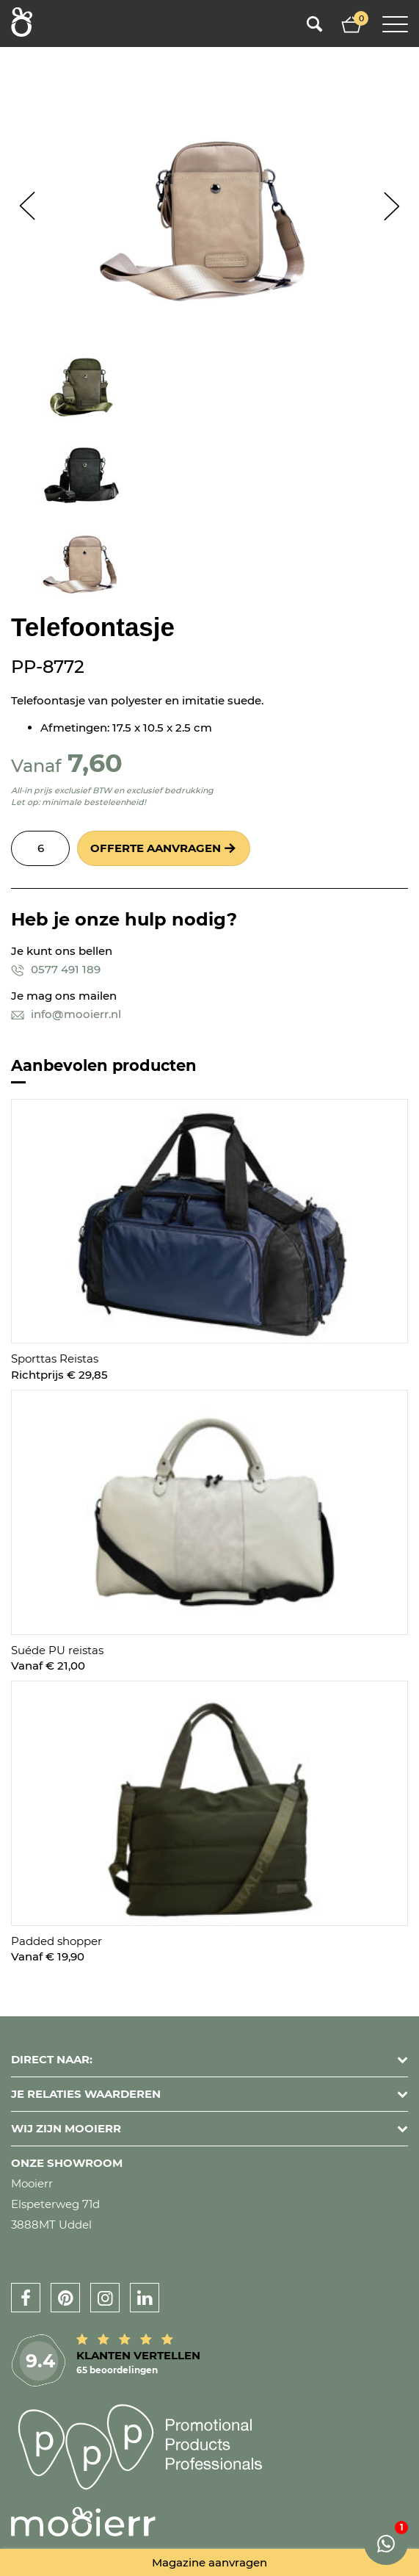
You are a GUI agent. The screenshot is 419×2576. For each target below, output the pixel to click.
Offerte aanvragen (155, 848)
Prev (27, 206)
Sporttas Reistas (54, 1358)
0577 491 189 (56, 969)
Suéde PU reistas (57, 1650)
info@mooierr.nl (66, 1014)
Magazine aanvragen (209, 2562)
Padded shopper (56, 1941)
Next (391, 206)
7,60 (95, 763)
